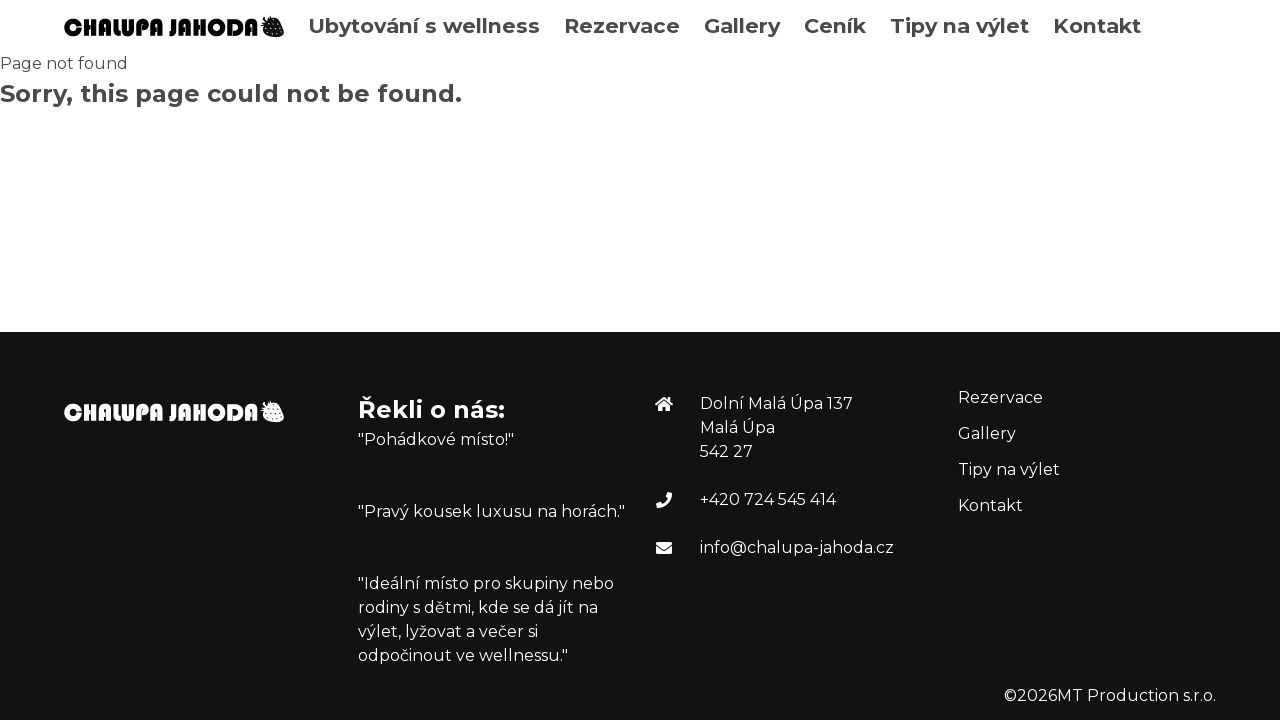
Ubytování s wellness (424, 25)
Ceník (835, 25)
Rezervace (622, 25)
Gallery (742, 25)
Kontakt (1097, 25)
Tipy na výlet (959, 25)
